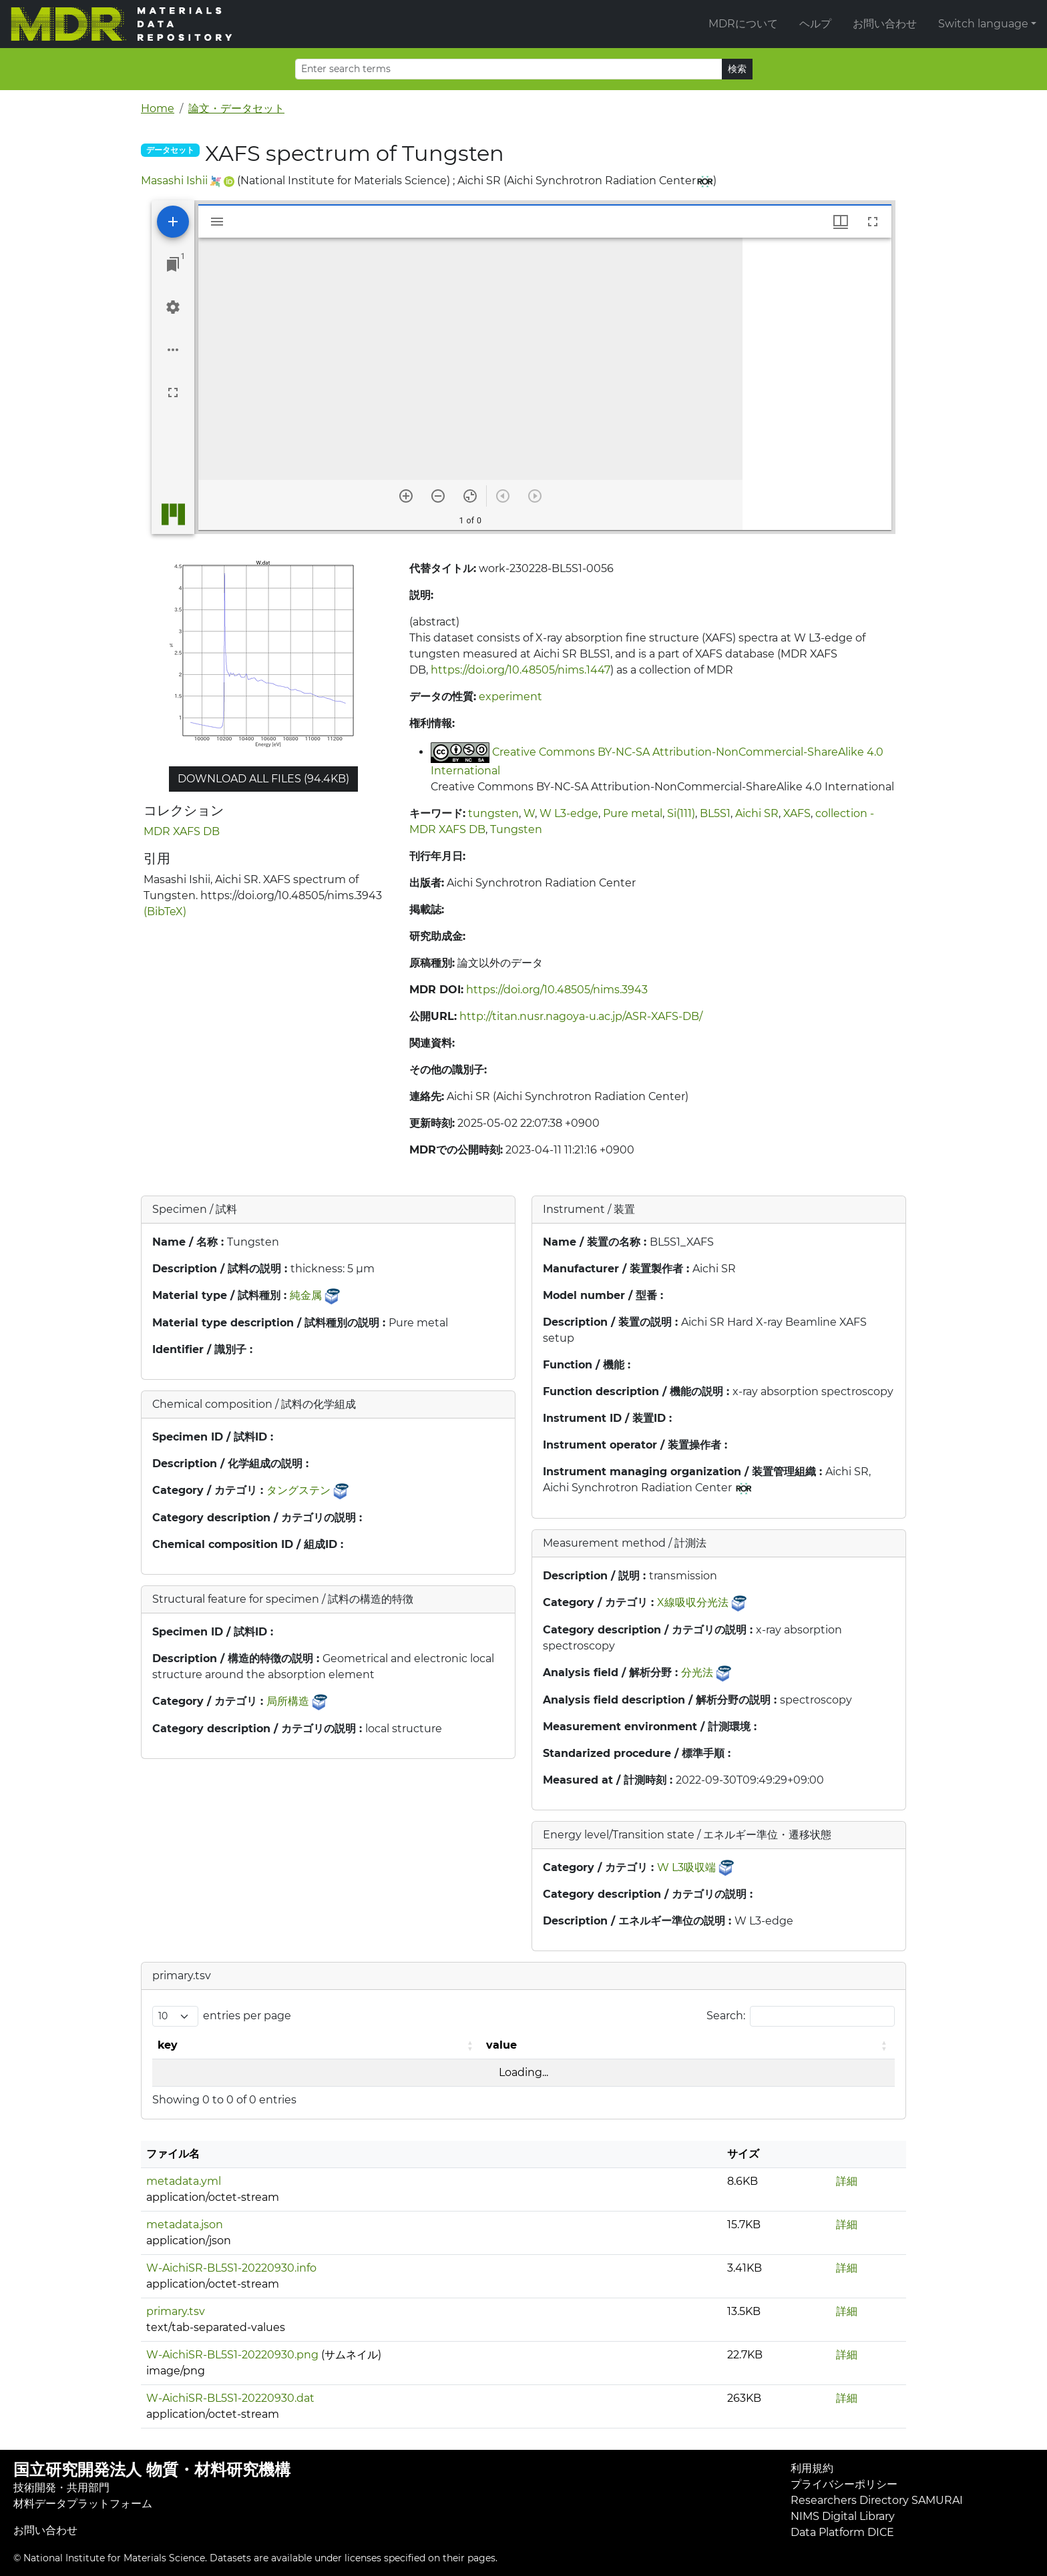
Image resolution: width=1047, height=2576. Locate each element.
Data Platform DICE (842, 2532)
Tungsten (516, 829)
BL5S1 (715, 813)
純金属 (306, 1295)
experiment (510, 696)
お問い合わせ (885, 23)
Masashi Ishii (174, 180)
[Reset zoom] (470, 496)
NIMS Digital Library (843, 2516)
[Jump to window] (173, 264)
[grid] (817, 384)
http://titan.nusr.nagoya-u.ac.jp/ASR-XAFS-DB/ (580, 1016)
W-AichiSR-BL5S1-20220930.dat (230, 2398)
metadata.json (184, 2224)
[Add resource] (173, 222)
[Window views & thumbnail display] (841, 222)
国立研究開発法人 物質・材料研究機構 (151, 2469)
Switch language (983, 23)
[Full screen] (173, 392)
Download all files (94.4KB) (263, 778)
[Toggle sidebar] (217, 222)
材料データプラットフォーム (82, 2503)
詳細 (846, 2181)
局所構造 (287, 1701)
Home (157, 108)
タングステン (298, 1490)
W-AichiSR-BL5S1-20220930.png (232, 2354)
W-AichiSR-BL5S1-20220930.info (231, 2268)
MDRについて (743, 23)
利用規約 (812, 2468)
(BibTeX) (165, 911)
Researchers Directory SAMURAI (877, 2500)
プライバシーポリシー (844, 2484)
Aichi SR (757, 813)
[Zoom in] (406, 496)
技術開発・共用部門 (61, 2487)
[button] (471, 2045)
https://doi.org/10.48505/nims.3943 (557, 989)
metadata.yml (183, 2181)
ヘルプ (815, 23)
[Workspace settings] (173, 307)
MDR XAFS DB (182, 831)
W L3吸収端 (686, 1867)
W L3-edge (569, 813)
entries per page (247, 2015)
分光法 (697, 1672)
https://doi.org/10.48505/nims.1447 (520, 670)
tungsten (493, 813)
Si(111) (681, 813)
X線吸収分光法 (692, 1602)
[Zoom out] (438, 496)
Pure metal (632, 813)
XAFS (797, 813)
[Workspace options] (173, 350)
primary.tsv (175, 2311)
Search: (725, 2015)
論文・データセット (236, 108)
